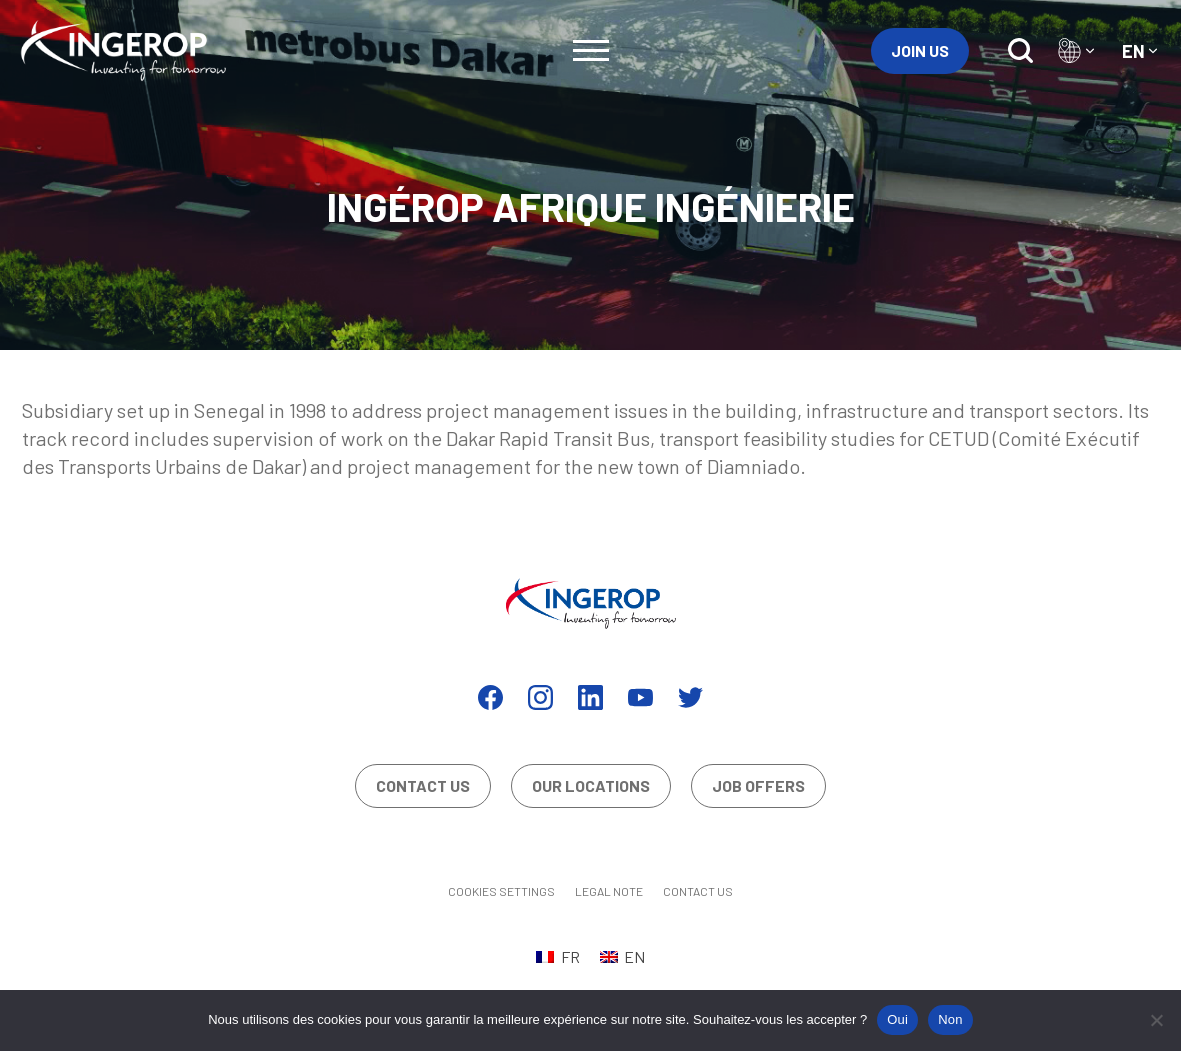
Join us (920, 50)
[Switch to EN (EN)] (622, 956)
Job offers (758, 785)
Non (950, 1019)
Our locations (591, 785)
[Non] (1156, 1020)
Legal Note (609, 891)
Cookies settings (501, 891)
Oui (897, 1019)
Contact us (423, 785)
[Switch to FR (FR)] (557, 956)
